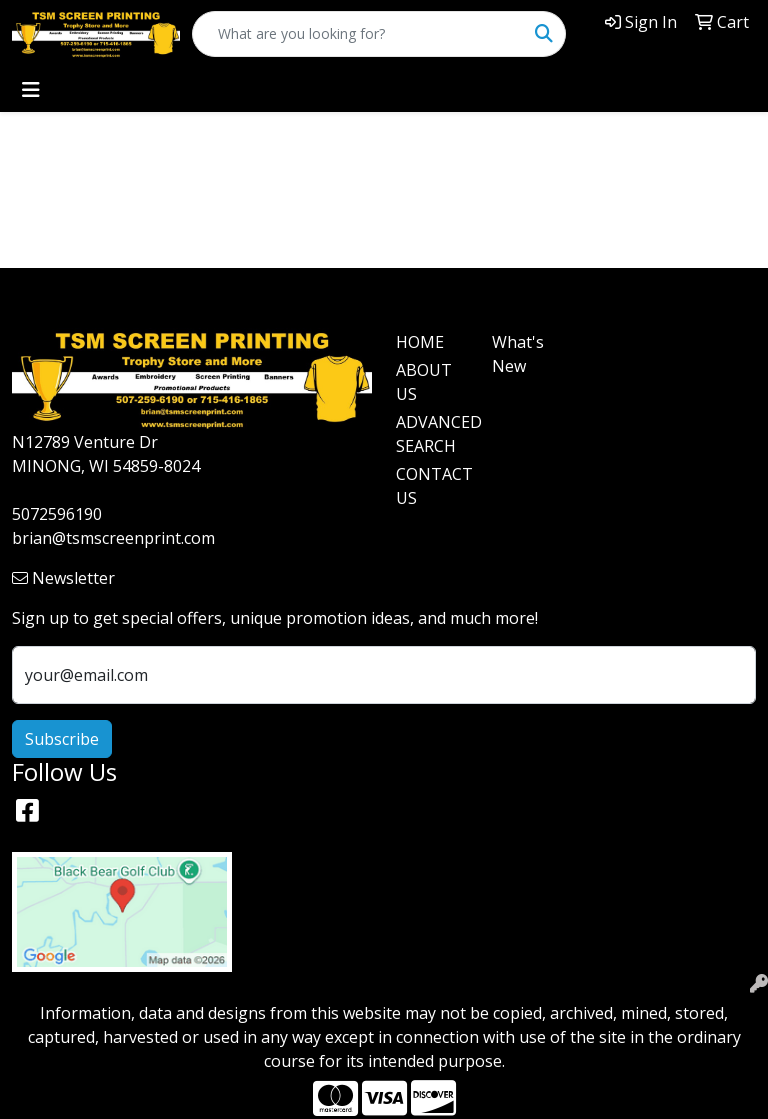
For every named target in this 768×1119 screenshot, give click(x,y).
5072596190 (57, 514)
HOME (420, 342)
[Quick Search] (358, 34)
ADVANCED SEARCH (432, 434)
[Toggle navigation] (31, 90)
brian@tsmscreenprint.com (113, 538)
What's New (518, 354)
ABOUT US (424, 382)
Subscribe (62, 739)
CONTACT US (432, 486)
